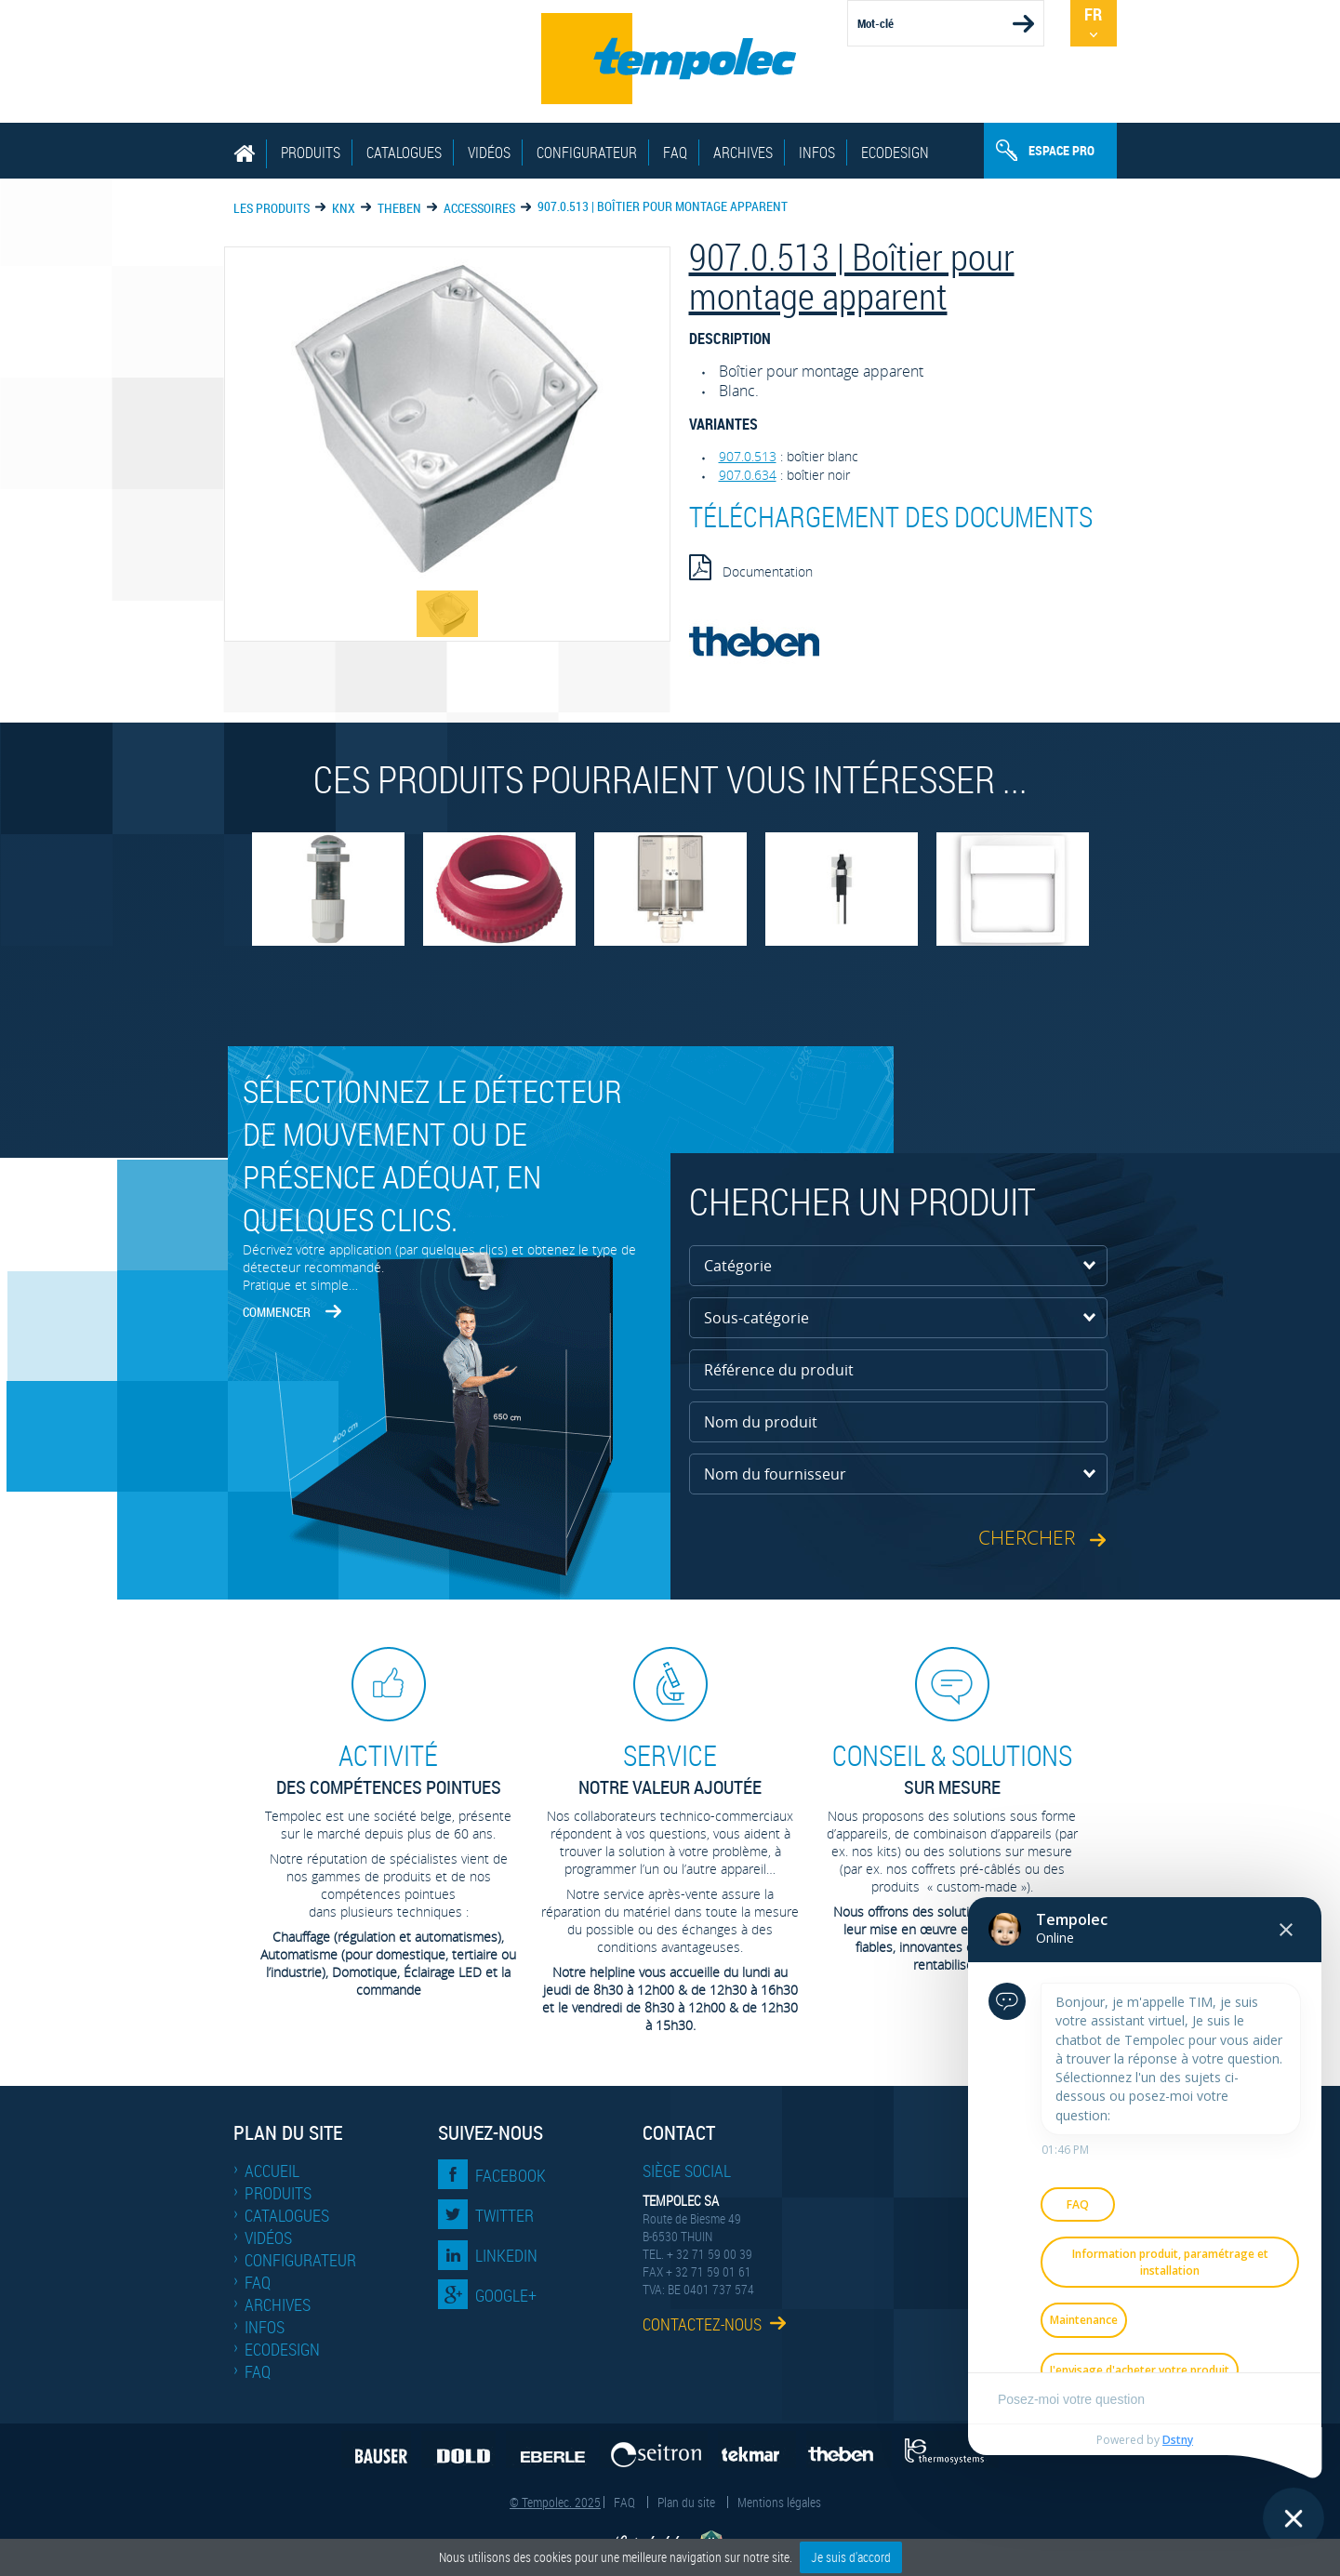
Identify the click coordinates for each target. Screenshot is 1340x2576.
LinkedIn (506, 2255)
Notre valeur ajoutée (670, 1768)
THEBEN (399, 208)
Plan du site (686, 2502)
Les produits (271, 208)
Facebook (510, 2175)
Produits (310, 152)
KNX (343, 208)
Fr (1093, 14)
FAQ (675, 152)
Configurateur (587, 152)
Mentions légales (779, 2502)
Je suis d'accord (851, 2557)
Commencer (277, 1312)
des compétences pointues (389, 1768)
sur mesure (952, 1768)
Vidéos (489, 152)
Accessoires (479, 208)
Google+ (506, 2295)
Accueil (272, 2170)
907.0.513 (747, 456)
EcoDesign (895, 152)
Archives (743, 152)
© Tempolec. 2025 (555, 2502)
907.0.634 (747, 475)
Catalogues (404, 152)
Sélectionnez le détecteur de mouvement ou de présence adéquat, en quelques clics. (432, 1155)
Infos (817, 152)
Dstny (1177, 2440)
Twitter (504, 2215)
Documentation (751, 567)
